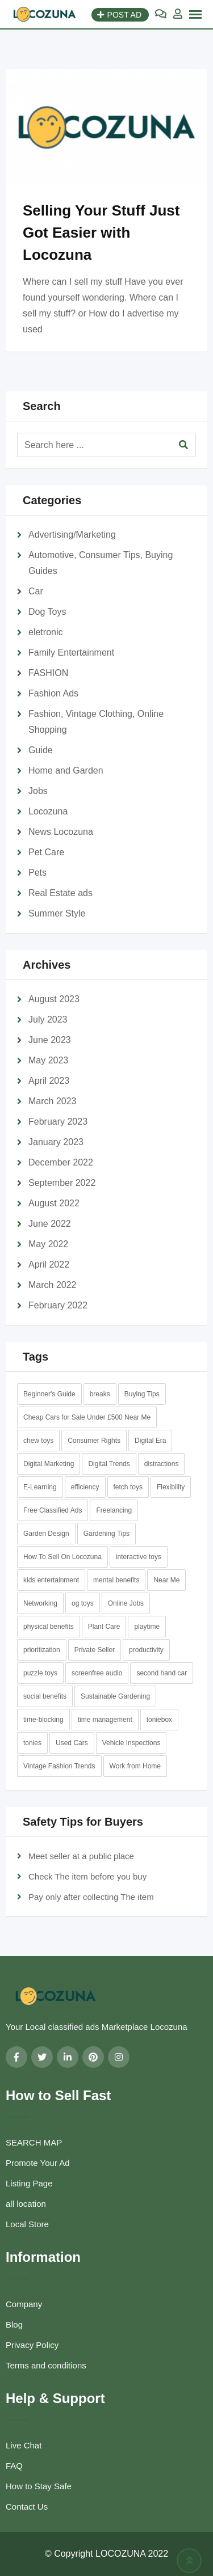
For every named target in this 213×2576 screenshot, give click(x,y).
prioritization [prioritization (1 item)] (41, 1650)
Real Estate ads (60, 893)
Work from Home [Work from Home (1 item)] (135, 1766)
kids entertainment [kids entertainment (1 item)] (51, 1580)
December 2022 (60, 1162)
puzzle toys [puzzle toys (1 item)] (40, 1673)
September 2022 (61, 1183)
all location (26, 2203)
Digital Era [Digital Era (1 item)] (150, 1441)
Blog (14, 2324)
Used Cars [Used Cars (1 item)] (72, 1743)
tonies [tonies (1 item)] (32, 1743)
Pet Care (46, 852)
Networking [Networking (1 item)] (40, 1603)
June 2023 (49, 1040)
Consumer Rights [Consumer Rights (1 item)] (94, 1441)
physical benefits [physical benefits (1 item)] (48, 1627)
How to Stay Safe (39, 2486)
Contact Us (27, 2506)
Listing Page (29, 2183)
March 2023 (52, 1101)
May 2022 (48, 1244)
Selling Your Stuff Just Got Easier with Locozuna (101, 232)
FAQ (14, 2466)
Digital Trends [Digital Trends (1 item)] (109, 1464)
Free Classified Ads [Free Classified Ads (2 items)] (52, 1510)
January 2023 (55, 1142)
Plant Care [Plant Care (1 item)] (104, 1627)
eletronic (45, 632)
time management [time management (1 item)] (105, 1720)
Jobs (38, 791)
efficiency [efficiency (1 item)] (85, 1487)
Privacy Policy (32, 2345)
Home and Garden (65, 770)
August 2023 (54, 999)
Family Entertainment (71, 652)
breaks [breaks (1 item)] (100, 1394)
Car (35, 591)
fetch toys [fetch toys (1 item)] (128, 1487)
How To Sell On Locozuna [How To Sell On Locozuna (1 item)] (62, 1557)
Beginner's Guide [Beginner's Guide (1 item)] (49, 1394)
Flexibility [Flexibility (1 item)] (171, 1487)
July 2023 (48, 1019)
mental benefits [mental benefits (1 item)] (116, 1580)
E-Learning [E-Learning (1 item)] (40, 1487)
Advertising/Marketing (72, 534)
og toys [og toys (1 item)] (83, 1603)
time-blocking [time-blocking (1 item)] (43, 1720)
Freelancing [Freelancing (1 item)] (114, 1510)
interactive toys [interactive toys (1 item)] (138, 1557)
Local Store (27, 2224)
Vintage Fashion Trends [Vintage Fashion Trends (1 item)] (59, 1766)
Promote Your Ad (38, 2163)
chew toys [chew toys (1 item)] (38, 1441)
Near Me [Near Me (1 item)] (166, 1580)
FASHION (48, 673)
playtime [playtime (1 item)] (147, 1627)
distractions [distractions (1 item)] (161, 1464)
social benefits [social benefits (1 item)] (44, 1696)
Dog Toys (47, 611)
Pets (37, 872)
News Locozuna (60, 832)
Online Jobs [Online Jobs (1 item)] (126, 1603)
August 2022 (54, 1203)
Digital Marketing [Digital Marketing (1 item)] (48, 1464)
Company (24, 2304)
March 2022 (52, 1285)
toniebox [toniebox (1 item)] (159, 1720)
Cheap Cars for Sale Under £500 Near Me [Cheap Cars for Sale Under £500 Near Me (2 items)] (87, 1417)
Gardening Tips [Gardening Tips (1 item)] (106, 1534)
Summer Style (56, 913)
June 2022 (49, 1223)
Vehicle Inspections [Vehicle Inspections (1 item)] (131, 1743)
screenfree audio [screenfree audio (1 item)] (97, 1673)
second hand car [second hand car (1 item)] (161, 1673)
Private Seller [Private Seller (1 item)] (94, 1650)
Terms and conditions (46, 2365)
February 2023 (57, 1121)
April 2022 (48, 1264)
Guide (40, 750)
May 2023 (48, 1060)
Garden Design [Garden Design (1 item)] (46, 1534)
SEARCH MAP (34, 2142)
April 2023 (48, 1081)
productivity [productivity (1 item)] (146, 1650)
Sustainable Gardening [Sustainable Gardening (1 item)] (115, 1696)
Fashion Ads (53, 693)
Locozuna (48, 811)
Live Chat (23, 2445)
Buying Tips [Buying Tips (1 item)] (142, 1394)
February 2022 (57, 1305)
